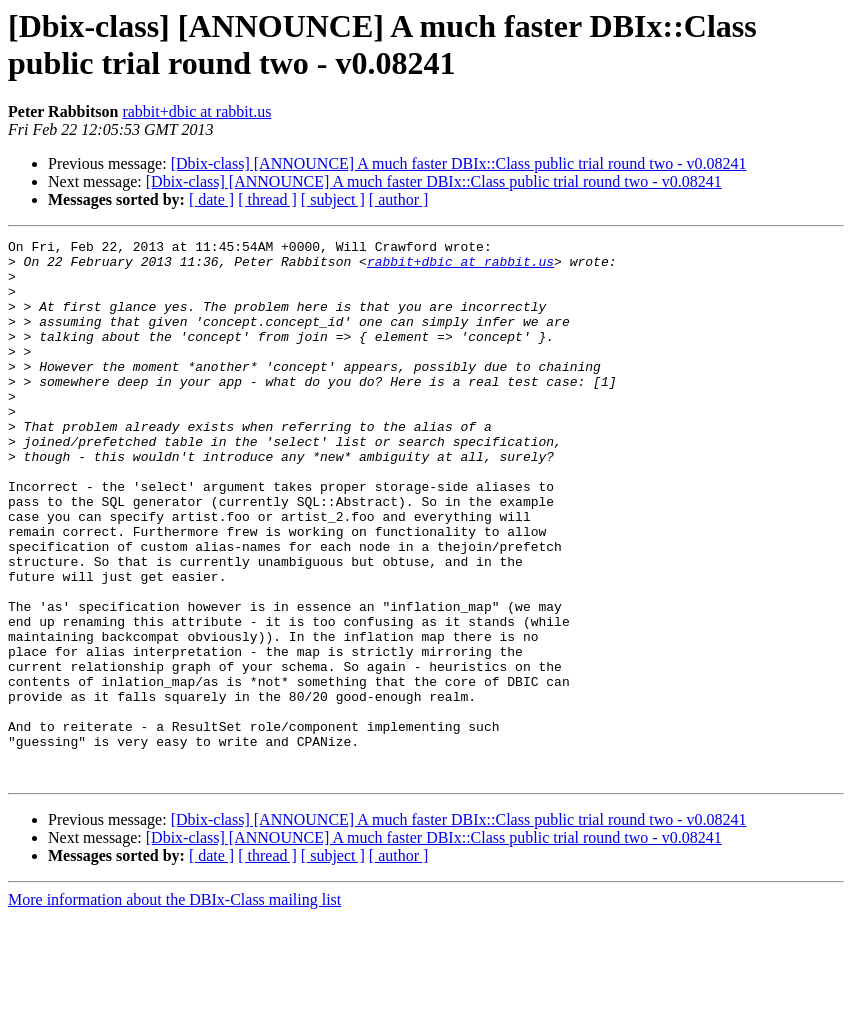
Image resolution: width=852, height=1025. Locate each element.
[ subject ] (333, 199)
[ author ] (399, 199)
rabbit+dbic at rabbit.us (196, 111)
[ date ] (211, 199)
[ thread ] (267, 199)
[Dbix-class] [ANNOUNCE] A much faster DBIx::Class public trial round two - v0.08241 (459, 163)
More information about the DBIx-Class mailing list (174, 1007)
